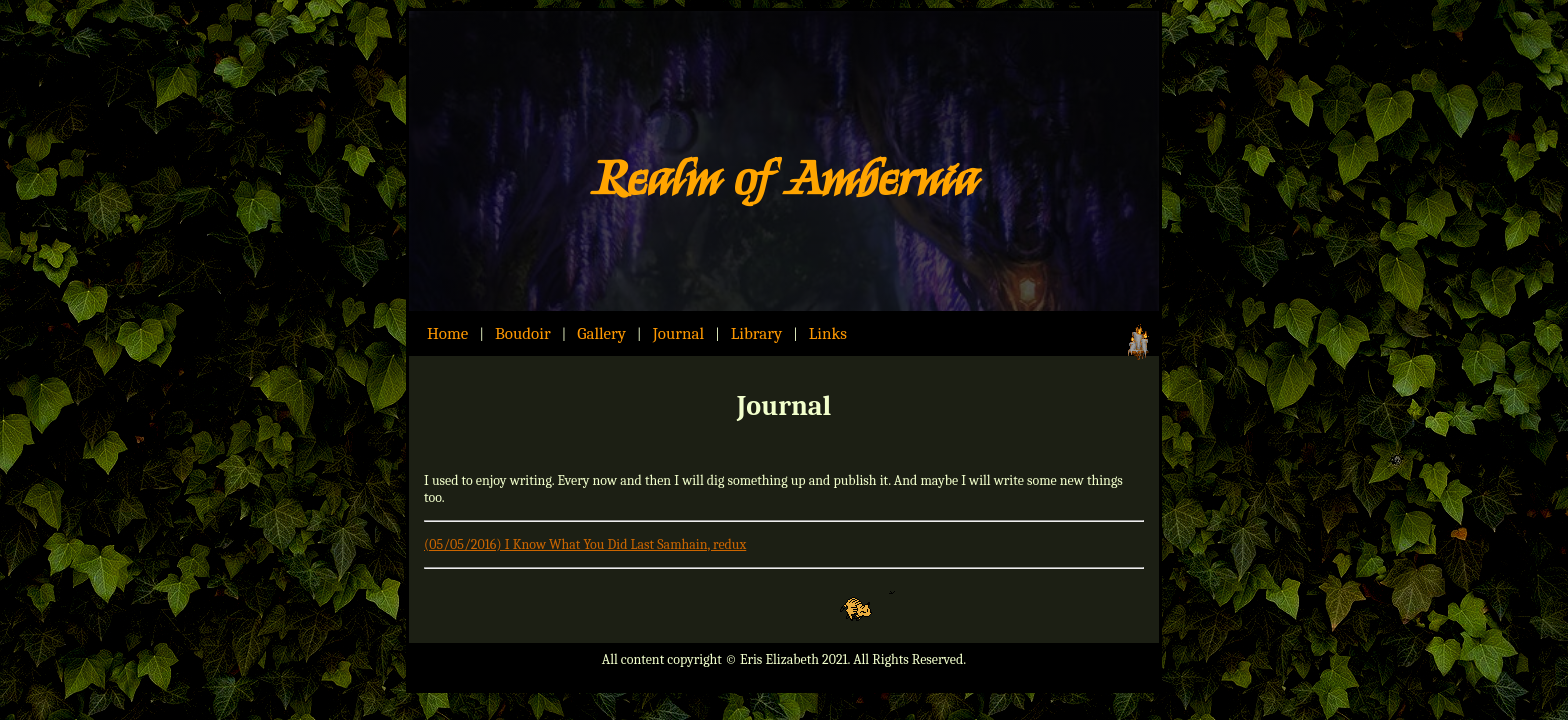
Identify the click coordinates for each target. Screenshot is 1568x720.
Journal (678, 333)
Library (756, 333)
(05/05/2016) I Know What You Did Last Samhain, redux (585, 544)
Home (447, 333)
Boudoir (523, 333)
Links (828, 333)
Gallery (601, 333)
